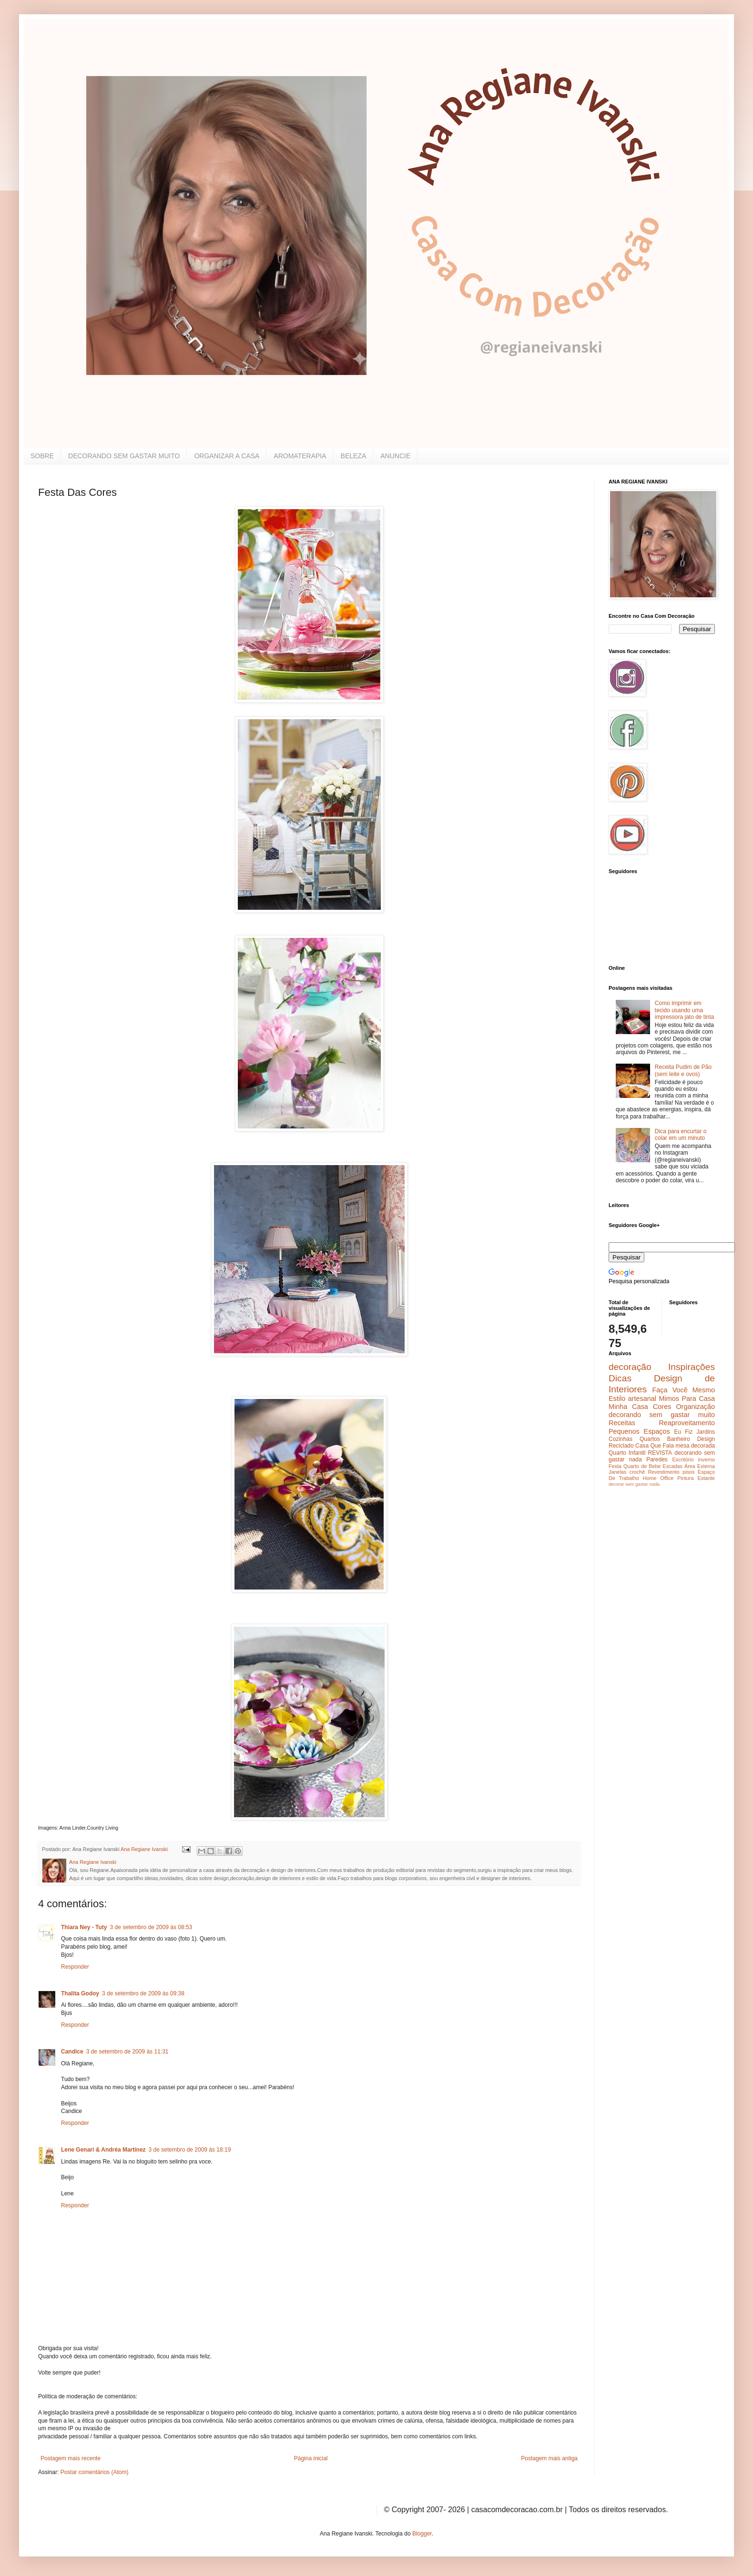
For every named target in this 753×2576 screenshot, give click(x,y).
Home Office (658, 1478)
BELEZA (353, 456)
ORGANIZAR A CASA (226, 456)
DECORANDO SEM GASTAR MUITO (124, 456)
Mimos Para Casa (687, 1398)
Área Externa (699, 1466)
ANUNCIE (395, 456)
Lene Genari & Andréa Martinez (103, 2149)
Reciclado (621, 1445)
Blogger (422, 2533)
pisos (688, 1472)
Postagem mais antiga (549, 2458)
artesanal (642, 1398)
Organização (695, 1406)
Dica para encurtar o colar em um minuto (681, 1134)
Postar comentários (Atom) (95, 2472)
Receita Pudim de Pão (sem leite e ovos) (683, 1070)
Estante (706, 1478)
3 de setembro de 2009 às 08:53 (151, 1927)
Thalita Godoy (80, 1993)
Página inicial (311, 2458)
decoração (630, 1367)
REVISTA (660, 1452)
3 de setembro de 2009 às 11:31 (127, 2051)
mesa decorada (695, 1445)
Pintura (685, 1478)
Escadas (672, 1466)
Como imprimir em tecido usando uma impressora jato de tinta (684, 1010)
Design (706, 1439)
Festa (615, 1466)
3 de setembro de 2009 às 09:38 (143, 1993)
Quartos (650, 1439)
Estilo (617, 1398)
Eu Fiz (683, 1432)
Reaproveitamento (687, 1423)
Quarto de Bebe (642, 1466)
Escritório (682, 1459)
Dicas (620, 1378)
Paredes (657, 1459)
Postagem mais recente (71, 2458)
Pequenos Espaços (639, 1431)
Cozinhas (620, 1439)
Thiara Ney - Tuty (84, 1927)
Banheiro (678, 1439)
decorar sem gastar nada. (635, 1484)
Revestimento (664, 1472)
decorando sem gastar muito (662, 1415)
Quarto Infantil (627, 1452)
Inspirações (691, 1367)
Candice (72, 2051)
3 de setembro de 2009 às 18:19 (190, 2149)
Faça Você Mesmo (683, 1390)
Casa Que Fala (654, 1445)
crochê (637, 1472)
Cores (662, 1406)
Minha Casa (628, 1406)
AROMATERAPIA (300, 456)
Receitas (622, 1423)
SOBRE (42, 456)
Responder (75, 1966)
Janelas (617, 1472)
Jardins (705, 1432)
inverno (706, 1459)
